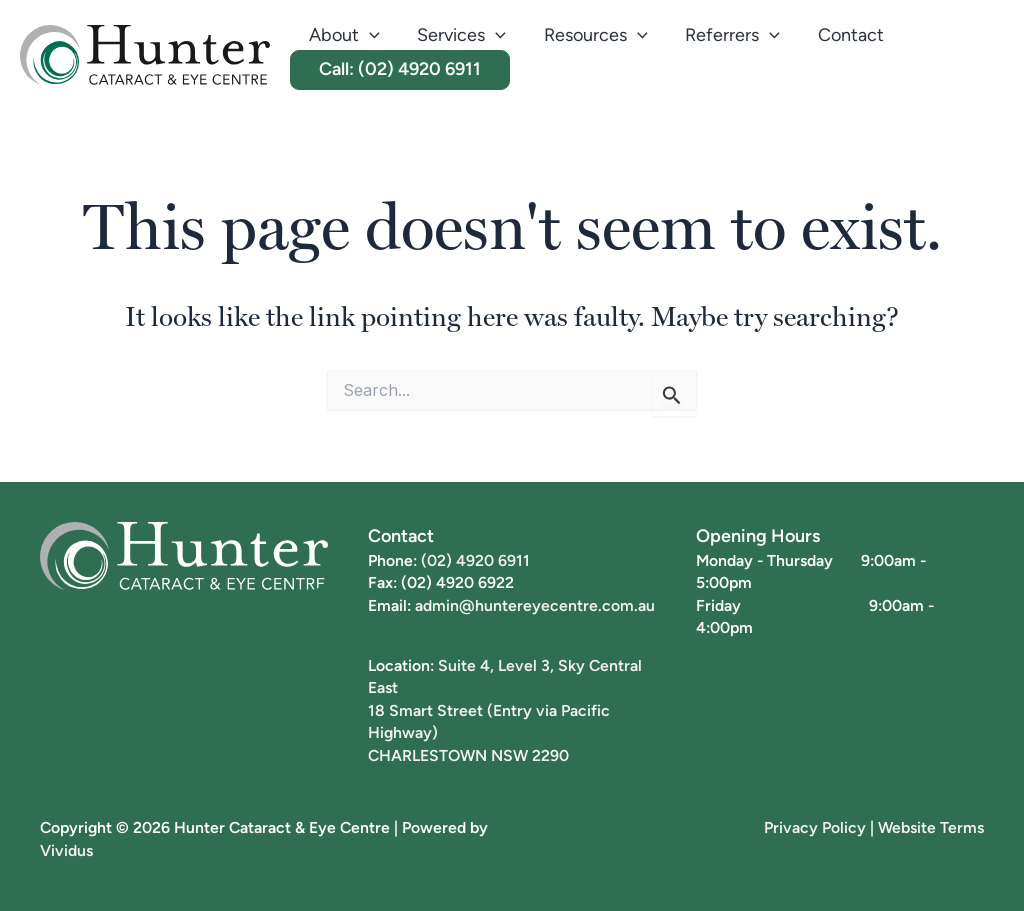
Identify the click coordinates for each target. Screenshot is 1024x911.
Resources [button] (592, 35)
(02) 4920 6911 (475, 560)
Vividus (66, 850)
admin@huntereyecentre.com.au (535, 605)
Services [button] (459, 35)
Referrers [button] (726, 35)
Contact (843, 34)
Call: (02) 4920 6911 (399, 68)
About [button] (343, 35)
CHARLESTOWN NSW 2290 (468, 755)
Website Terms (931, 827)
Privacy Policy (815, 827)
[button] (368, 35)
